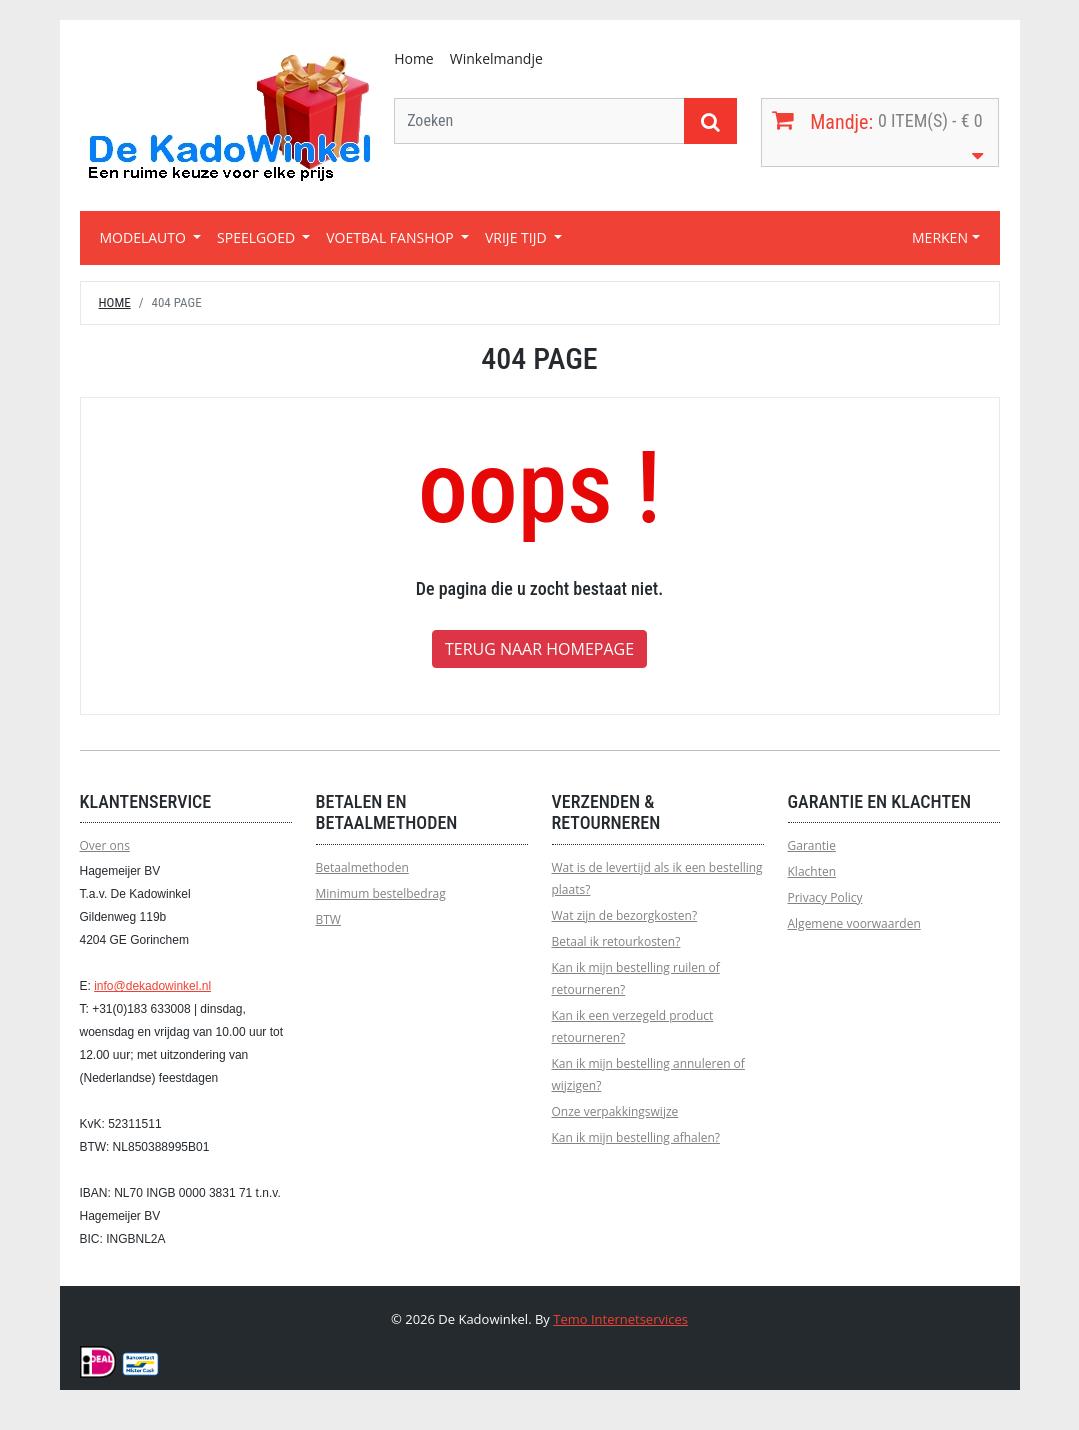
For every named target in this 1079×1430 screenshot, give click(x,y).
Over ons (105, 845)
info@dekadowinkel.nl (152, 986)
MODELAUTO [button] (145, 237)
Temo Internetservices (620, 1319)
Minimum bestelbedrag (381, 893)
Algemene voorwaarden (854, 923)
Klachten (812, 871)
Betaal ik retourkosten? (616, 941)
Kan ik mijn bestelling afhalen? (636, 1137)
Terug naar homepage (539, 649)
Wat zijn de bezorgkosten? (625, 915)
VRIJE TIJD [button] (517, 237)
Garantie (812, 845)
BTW (328, 919)
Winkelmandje (496, 58)
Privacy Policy (825, 897)
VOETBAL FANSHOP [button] (391, 237)
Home (414, 58)
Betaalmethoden (362, 867)
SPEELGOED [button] (258, 237)
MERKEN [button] (940, 237)
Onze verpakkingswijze (615, 1111)
